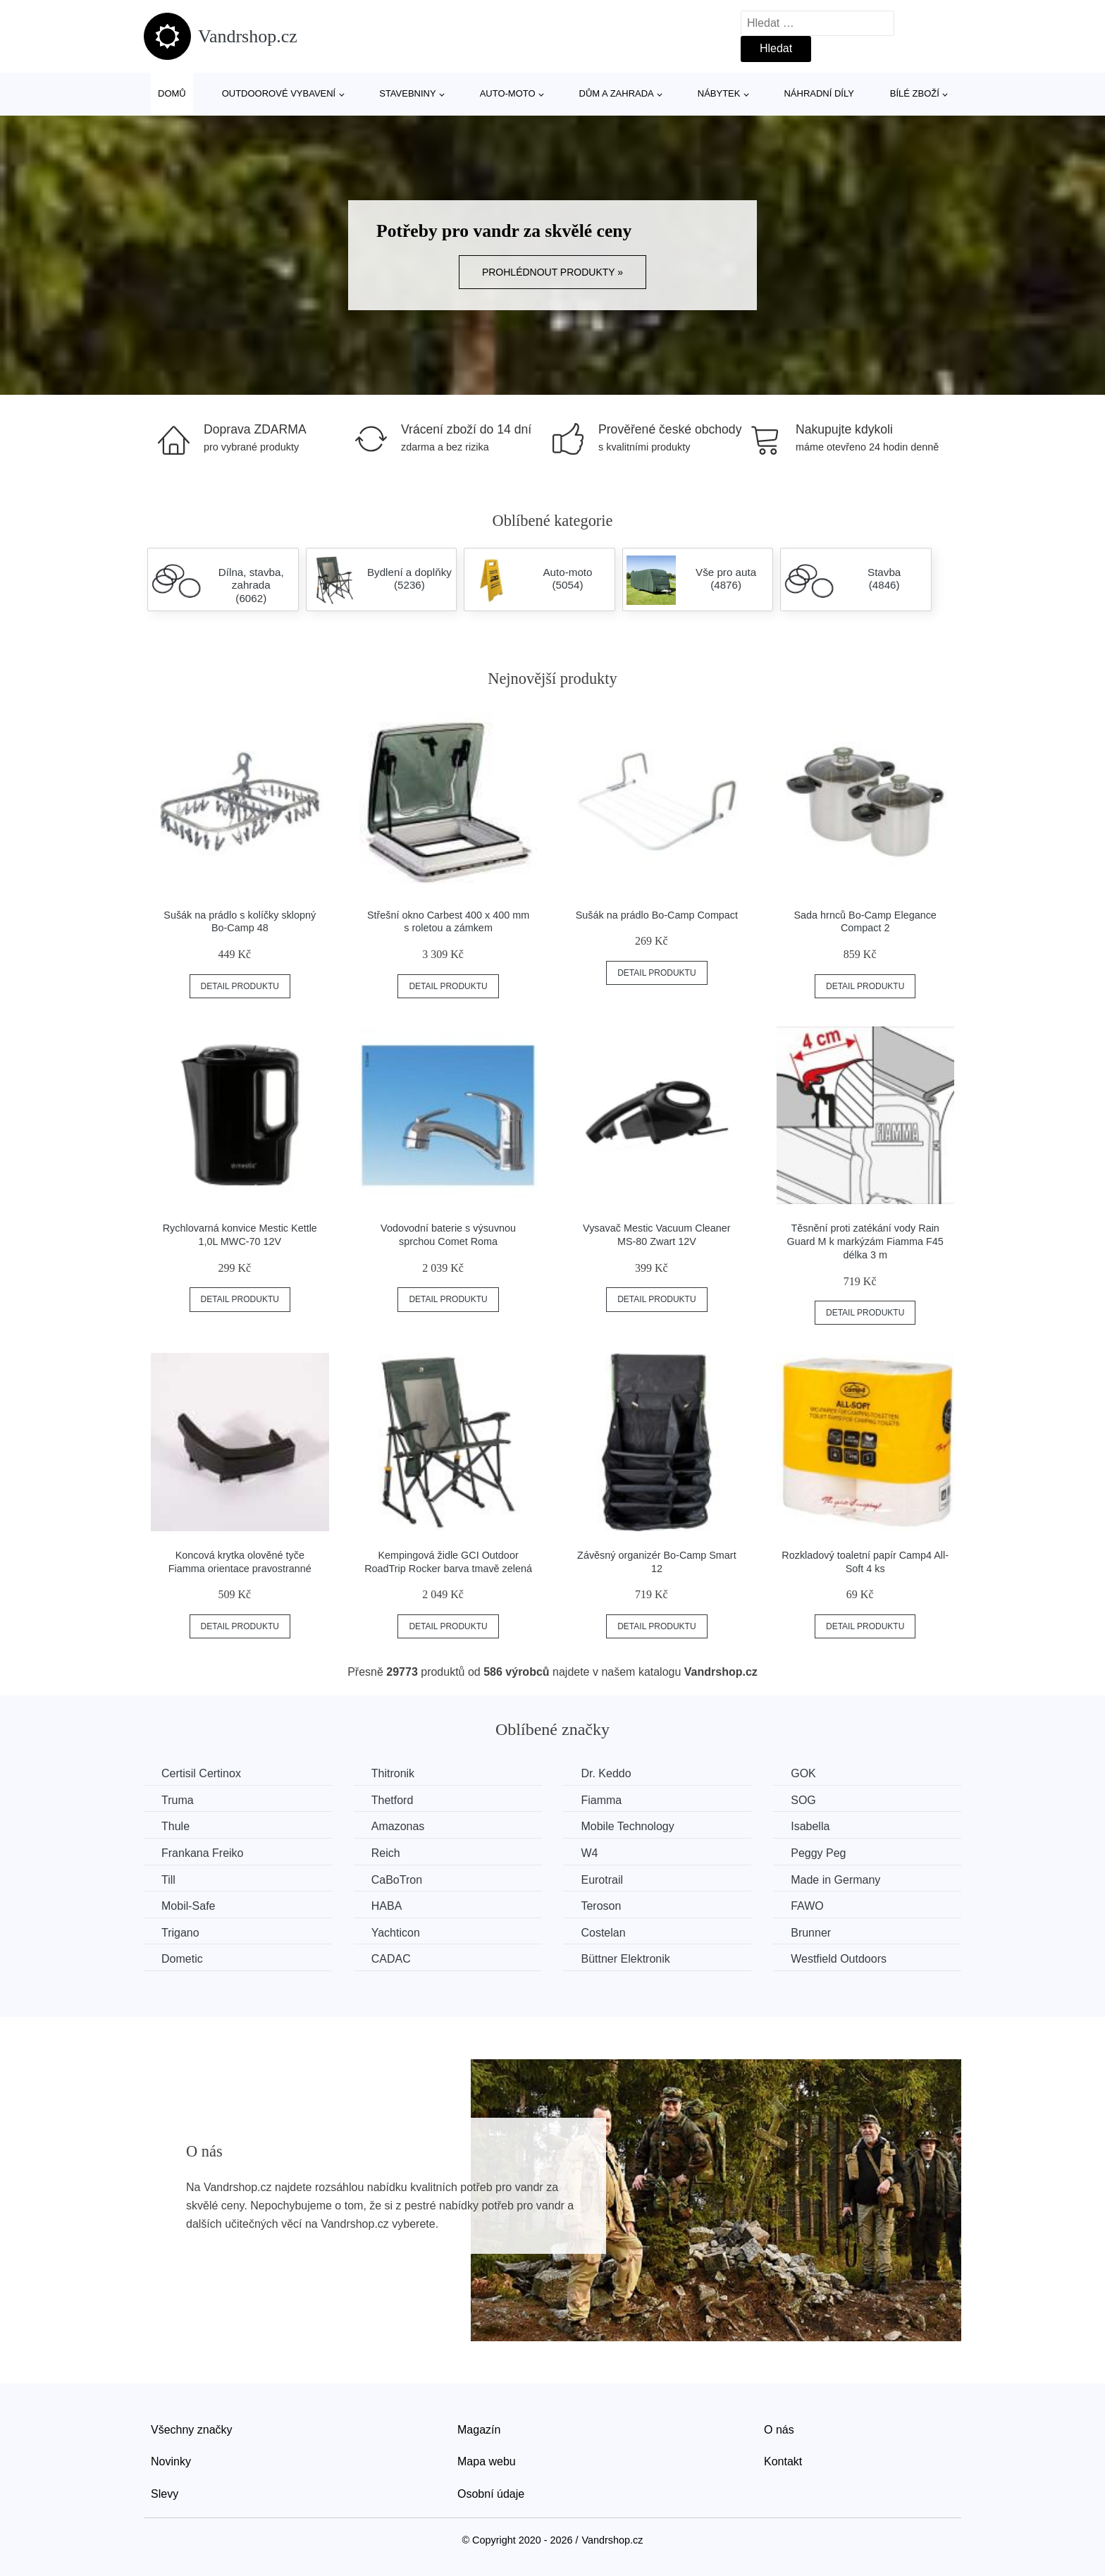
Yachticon (395, 1933)
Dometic (182, 1959)
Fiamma (601, 1800)
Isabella (810, 1826)
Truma (177, 1800)
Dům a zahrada (616, 93)
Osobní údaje (490, 2494)
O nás (779, 2430)
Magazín (478, 2430)
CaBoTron (396, 1880)
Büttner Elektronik (625, 1959)
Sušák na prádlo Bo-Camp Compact (657, 915)
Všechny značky (192, 2430)
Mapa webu (486, 2461)
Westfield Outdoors (839, 1959)
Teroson (601, 1906)
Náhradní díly (818, 93)
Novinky (171, 2461)
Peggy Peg (818, 1853)
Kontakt (783, 2461)
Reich (385, 1853)
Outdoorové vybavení (279, 93)
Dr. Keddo (606, 1773)
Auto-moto (508, 93)
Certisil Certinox (201, 1773)
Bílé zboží (914, 93)
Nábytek (719, 93)
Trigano (180, 1933)
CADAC (391, 1959)
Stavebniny (407, 93)
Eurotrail (602, 1880)
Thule (175, 1826)
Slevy (164, 2494)
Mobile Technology (627, 1826)
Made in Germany (835, 1880)
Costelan (603, 1933)
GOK (803, 1773)
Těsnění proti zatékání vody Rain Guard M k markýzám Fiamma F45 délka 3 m (865, 1241)
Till (168, 1880)
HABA (386, 1906)
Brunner (811, 1933)
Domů (172, 93)
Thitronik (392, 1773)
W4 (589, 1853)
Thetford (392, 1800)
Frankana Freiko (202, 1853)
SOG (803, 1800)
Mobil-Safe (188, 1906)
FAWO (807, 1906)
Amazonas (398, 1826)
